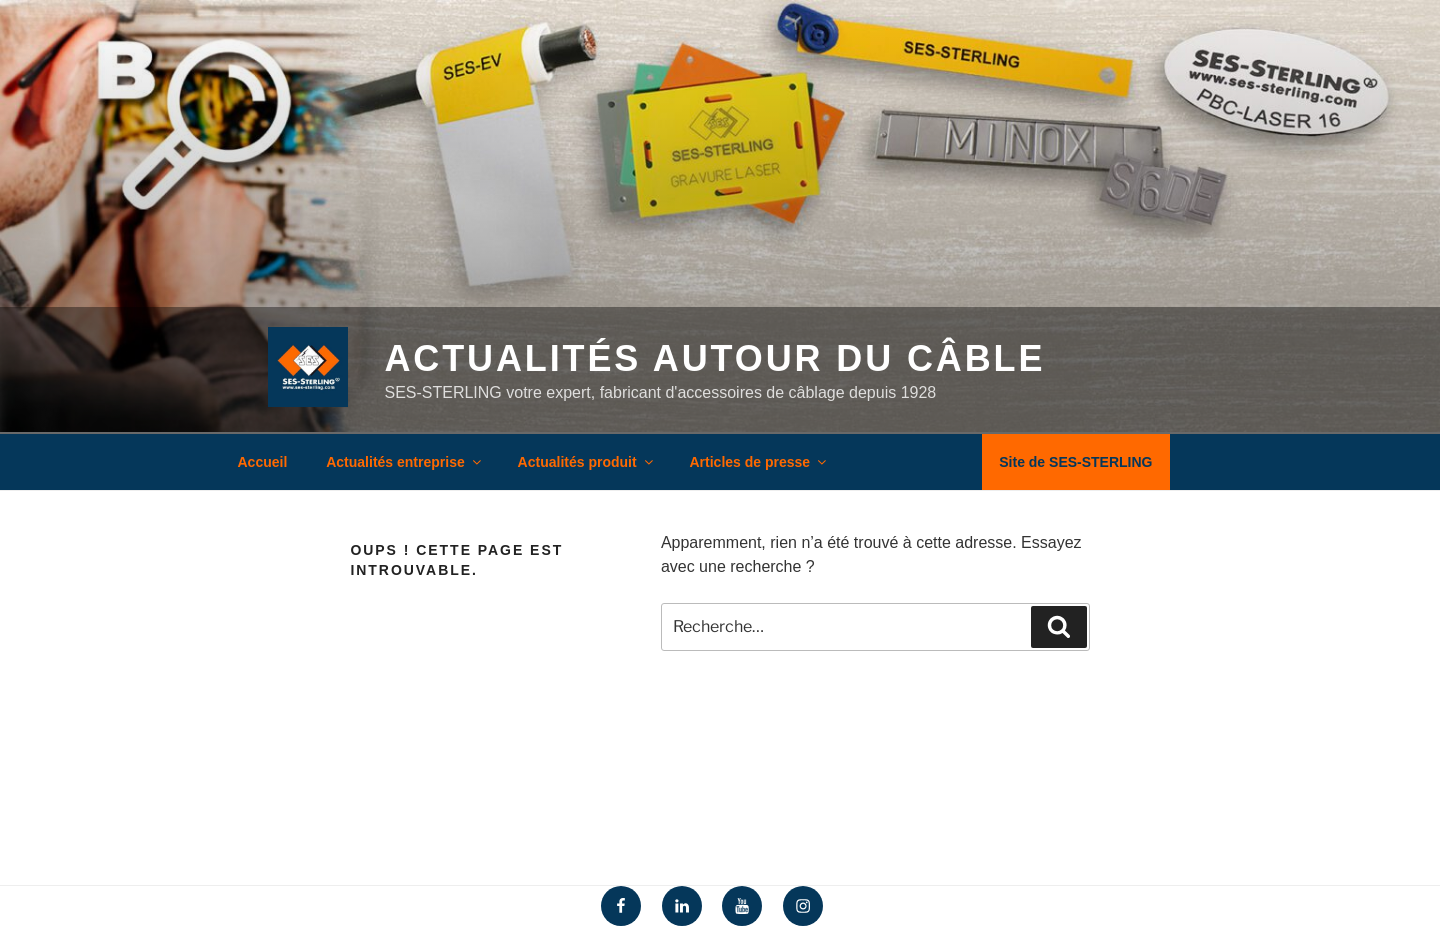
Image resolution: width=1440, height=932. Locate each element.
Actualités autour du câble (714, 358)
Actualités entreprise (405, 462)
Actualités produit (587, 462)
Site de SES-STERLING (1075, 462)
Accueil (263, 462)
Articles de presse (760, 462)
